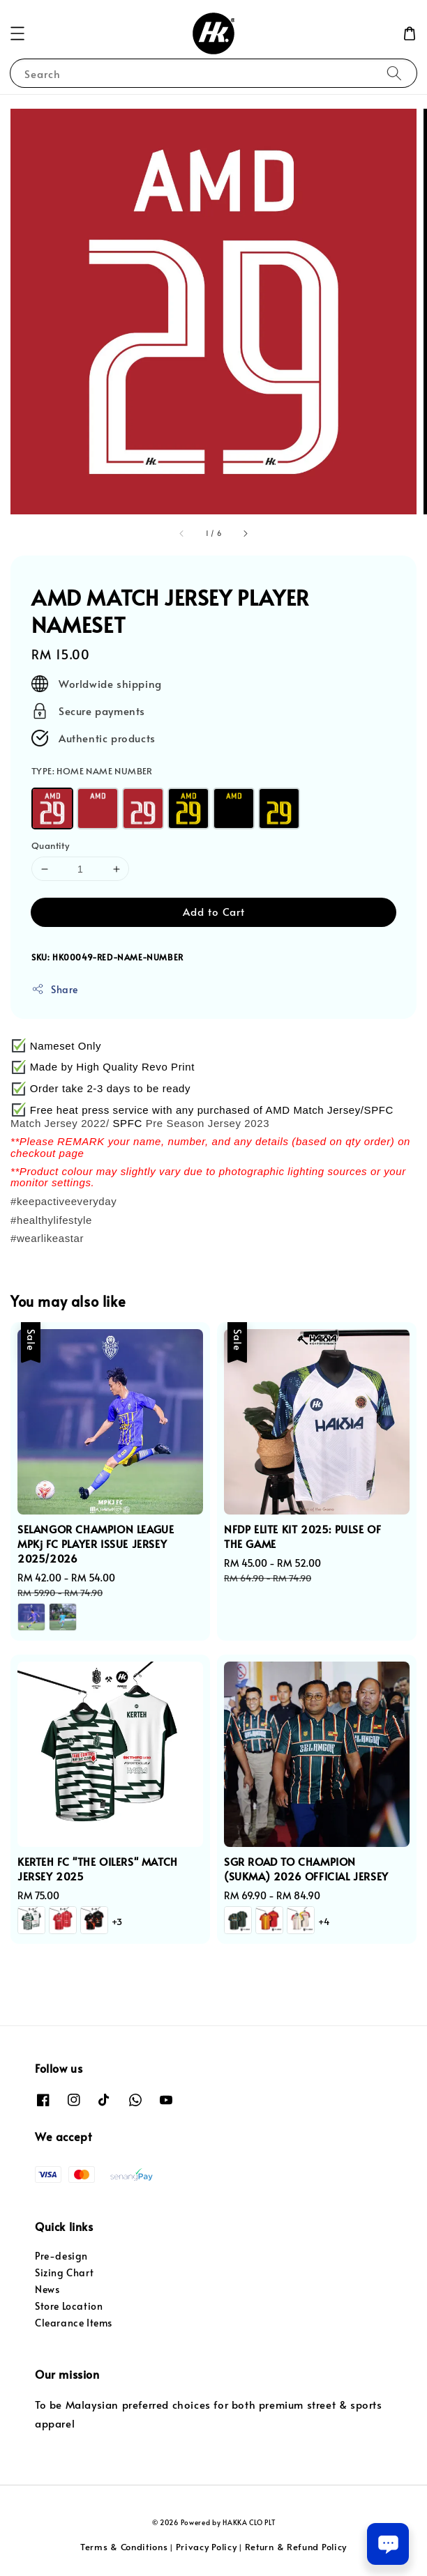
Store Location (69, 2306)
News (47, 2289)
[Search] (394, 72)
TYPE (92, 771)
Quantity (50, 845)
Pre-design (61, 2255)
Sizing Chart (64, 2272)
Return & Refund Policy (296, 2546)
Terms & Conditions (124, 2546)
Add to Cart (214, 911)
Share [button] (54, 989)
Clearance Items (73, 2322)
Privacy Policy (206, 2546)
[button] (17, 33)
